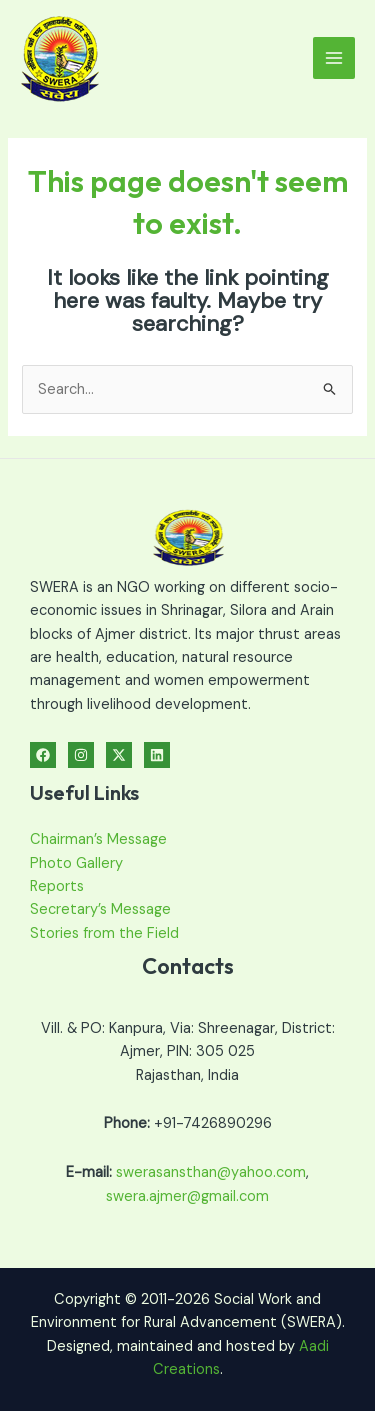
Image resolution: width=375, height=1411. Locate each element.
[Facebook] (43, 755)
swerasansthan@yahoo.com (211, 1172)
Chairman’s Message (98, 839)
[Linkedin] (157, 755)
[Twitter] (119, 755)
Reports (57, 886)
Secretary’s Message (100, 909)
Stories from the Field (104, 933)
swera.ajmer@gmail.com (187, 1196)
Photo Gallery (76, 863)
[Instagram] (81, 755)
